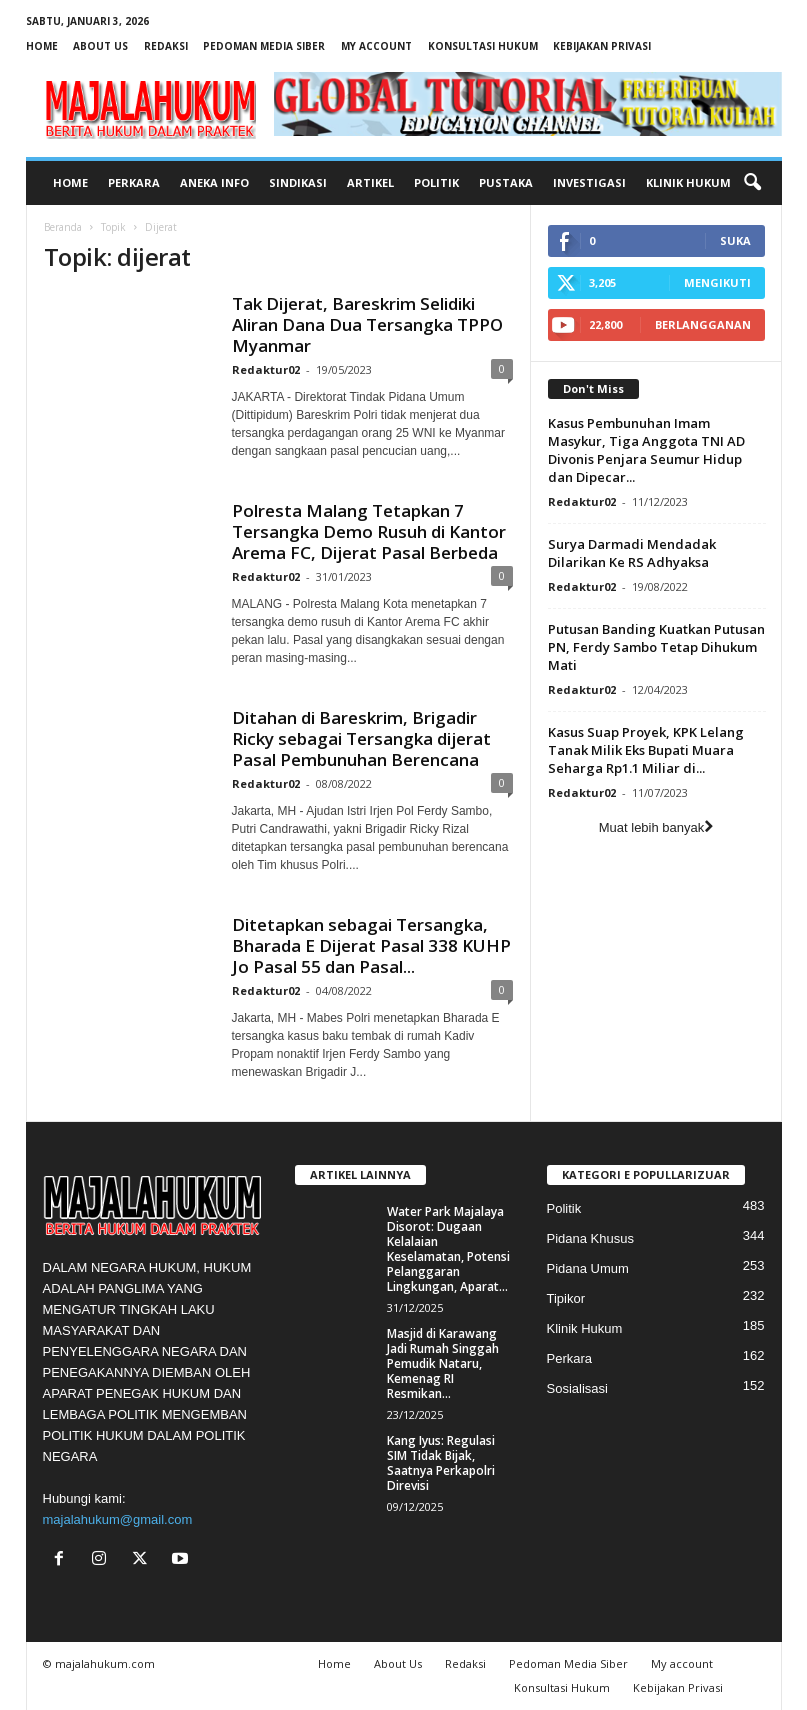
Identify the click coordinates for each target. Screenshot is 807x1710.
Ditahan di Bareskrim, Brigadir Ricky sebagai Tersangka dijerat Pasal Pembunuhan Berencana (361, 738)
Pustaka (506, 182)
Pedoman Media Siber (264, 46)
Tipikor (566, 1298)
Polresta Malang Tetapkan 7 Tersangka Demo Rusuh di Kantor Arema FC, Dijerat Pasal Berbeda (369, 531)
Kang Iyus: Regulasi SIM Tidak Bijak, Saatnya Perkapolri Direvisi (441, 1463)
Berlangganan (703, 324)
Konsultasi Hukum (483, 46)
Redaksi (166, 46)
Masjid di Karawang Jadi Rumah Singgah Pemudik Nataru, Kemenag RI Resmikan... (443, 1363)
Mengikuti (717, 282)
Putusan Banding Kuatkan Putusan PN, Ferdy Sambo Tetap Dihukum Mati (656, 647)
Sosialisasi (577, 1388)
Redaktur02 (266, 369)
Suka (735, 240)
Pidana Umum (588, 1268)
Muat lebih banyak (656, 827)
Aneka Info (214, 182)
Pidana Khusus (590, 1238)
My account (376, 46)
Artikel (370, 182)
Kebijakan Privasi (602, 46)
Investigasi (589, 182)
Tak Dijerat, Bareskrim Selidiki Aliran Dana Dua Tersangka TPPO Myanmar (367, 324)
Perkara (134, 182)
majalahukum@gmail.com (118, 1519)
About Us (100, 46)
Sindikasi (298, 182)
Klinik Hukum (688, 182)
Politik (436, 182)
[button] (752, 183)
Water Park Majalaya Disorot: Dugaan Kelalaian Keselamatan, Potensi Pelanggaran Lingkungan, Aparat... (448, 1249)
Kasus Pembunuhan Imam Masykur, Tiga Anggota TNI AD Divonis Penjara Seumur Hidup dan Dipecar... (646, 450)
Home (42, 46)
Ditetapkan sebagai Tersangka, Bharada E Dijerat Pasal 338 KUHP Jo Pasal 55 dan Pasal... (371, 945)
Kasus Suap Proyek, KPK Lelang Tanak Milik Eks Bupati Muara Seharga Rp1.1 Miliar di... (646, 750)
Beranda (63, 227)
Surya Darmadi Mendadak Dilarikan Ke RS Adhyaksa (632, 553)
